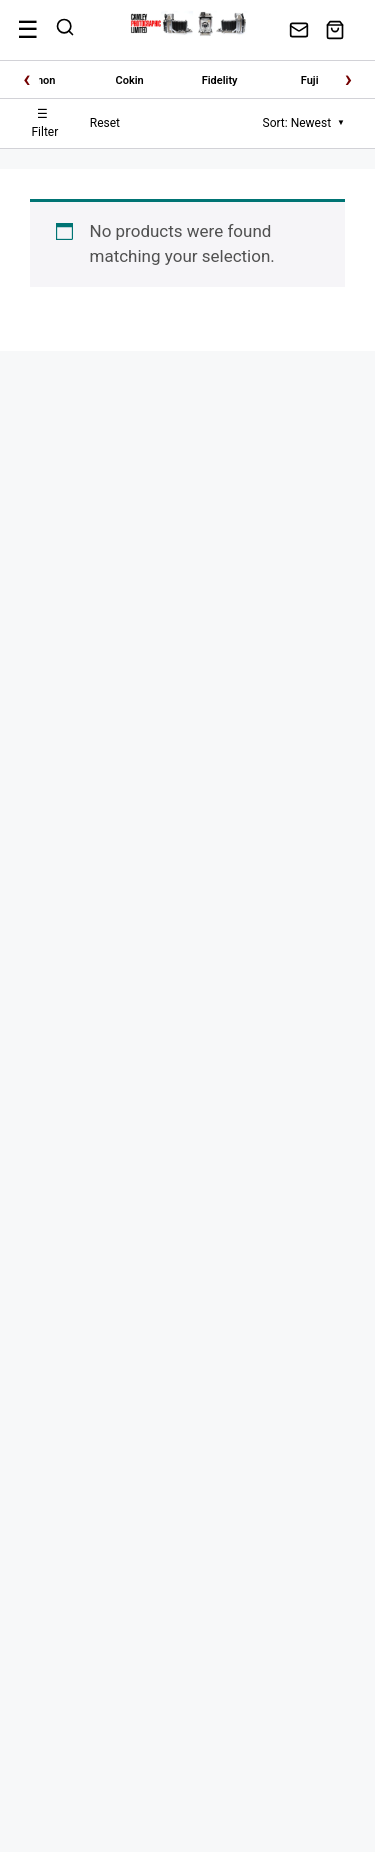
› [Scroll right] (348, 79)
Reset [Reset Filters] (105, 123)
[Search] (65, 30)
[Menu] (28, 30)
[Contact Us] (299, 30)
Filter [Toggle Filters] (44, 123)
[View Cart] (335, 30)
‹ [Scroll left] (27, 79)
